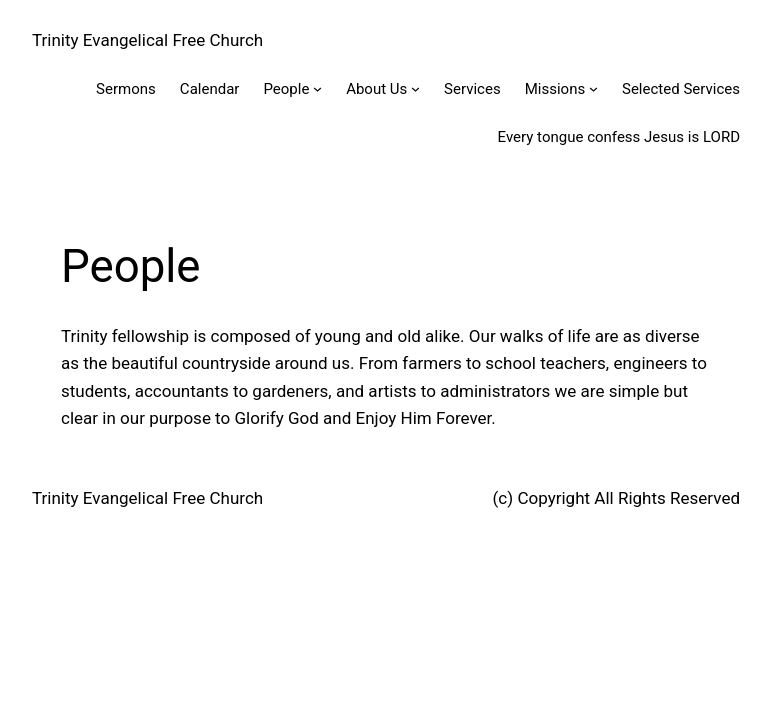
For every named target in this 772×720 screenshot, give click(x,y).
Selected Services (681, 89)
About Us (376, 89)
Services (472, 89)
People (286, 89)
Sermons (126, 89)
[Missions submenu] (593, 88)
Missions (555, 89)
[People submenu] (317, 88)
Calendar (210, 89)
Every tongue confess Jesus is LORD (619, 137)
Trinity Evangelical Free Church (147, 40)
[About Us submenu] (415, 88)
